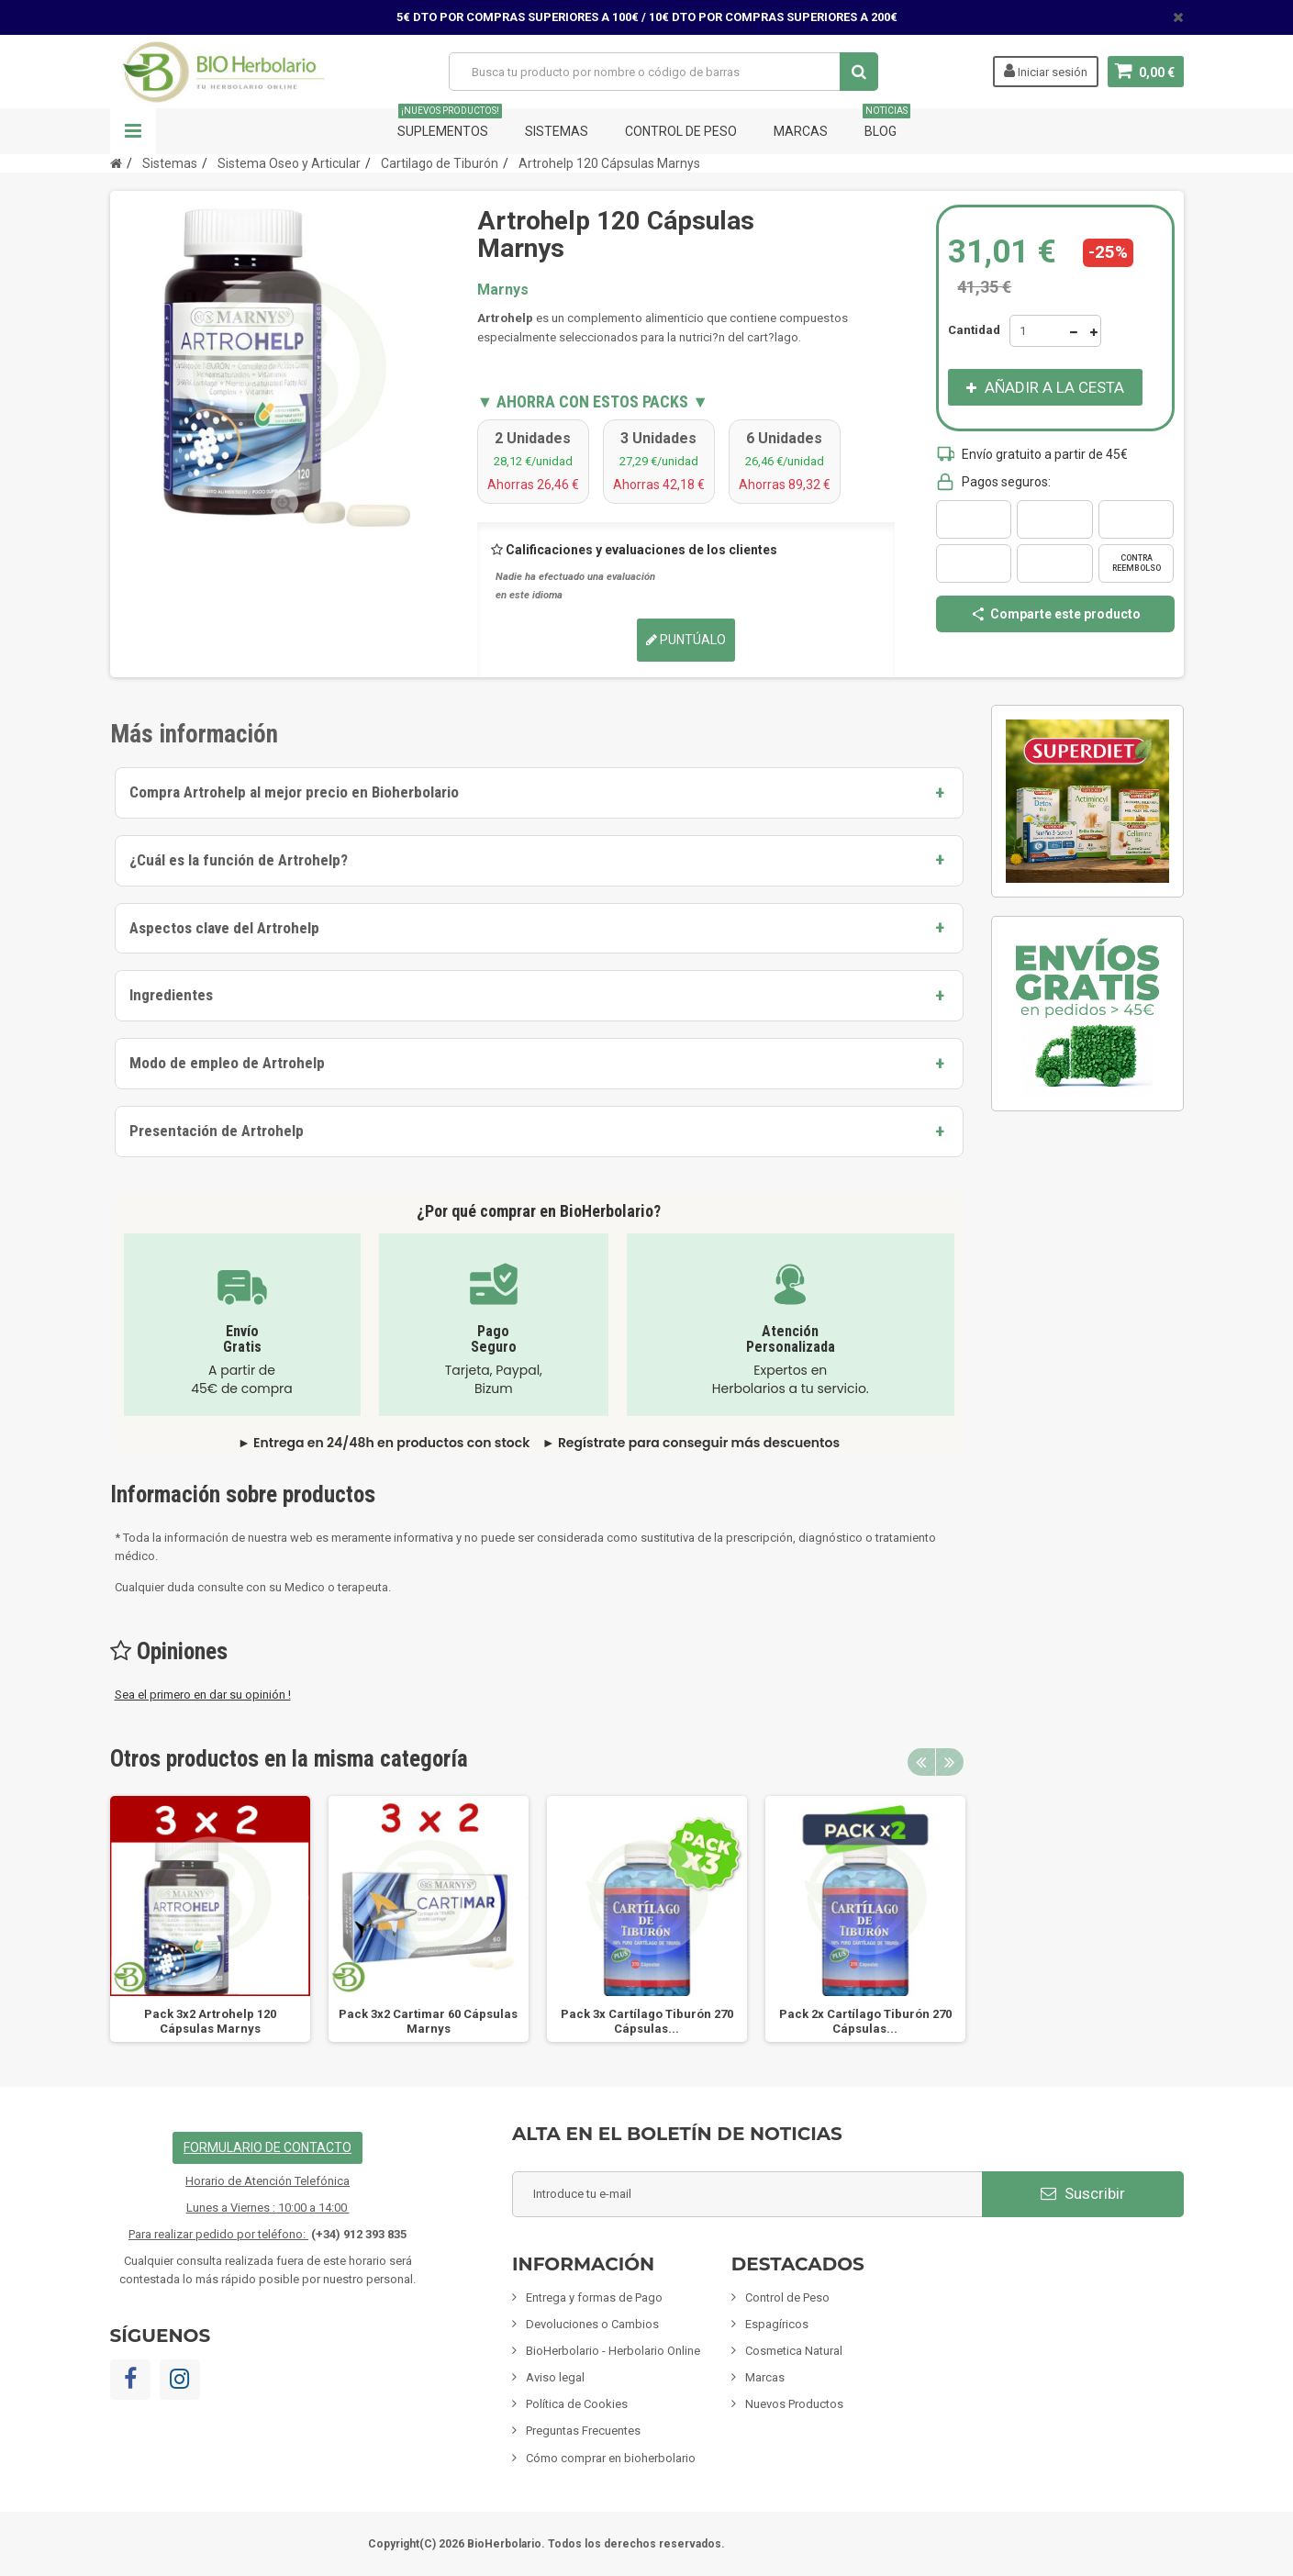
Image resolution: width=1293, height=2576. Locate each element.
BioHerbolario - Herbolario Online (613, 2351)
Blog (886, 123)
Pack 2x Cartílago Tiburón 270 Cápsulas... (865, 2021)
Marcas (801, 131)
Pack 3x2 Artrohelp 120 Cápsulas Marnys (210, 2021)
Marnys (503, 289)
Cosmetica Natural (793, 2351)
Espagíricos (776, 2324)
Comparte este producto (1055, 614)
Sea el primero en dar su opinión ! (203, 1694)
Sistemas (556, 131)
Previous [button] (921, 1762)
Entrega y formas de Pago (594, 2297)
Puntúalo (686, 639)
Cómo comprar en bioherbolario (611, 2458)
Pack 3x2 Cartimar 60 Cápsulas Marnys (428, 2021)
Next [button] (950, 1762)
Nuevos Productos (794, 2404)
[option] (210, 1919)
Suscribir (1083, 2193)
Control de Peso (681, 131)
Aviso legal (555, 2377)
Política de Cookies (577, 2404)
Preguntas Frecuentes (583, 2430)
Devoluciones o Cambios (592, 2324)
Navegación (133, 131)
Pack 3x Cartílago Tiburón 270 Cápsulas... (647, 2021)
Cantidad (974, 330)
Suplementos (449, 123)
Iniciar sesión (1045, 70)
